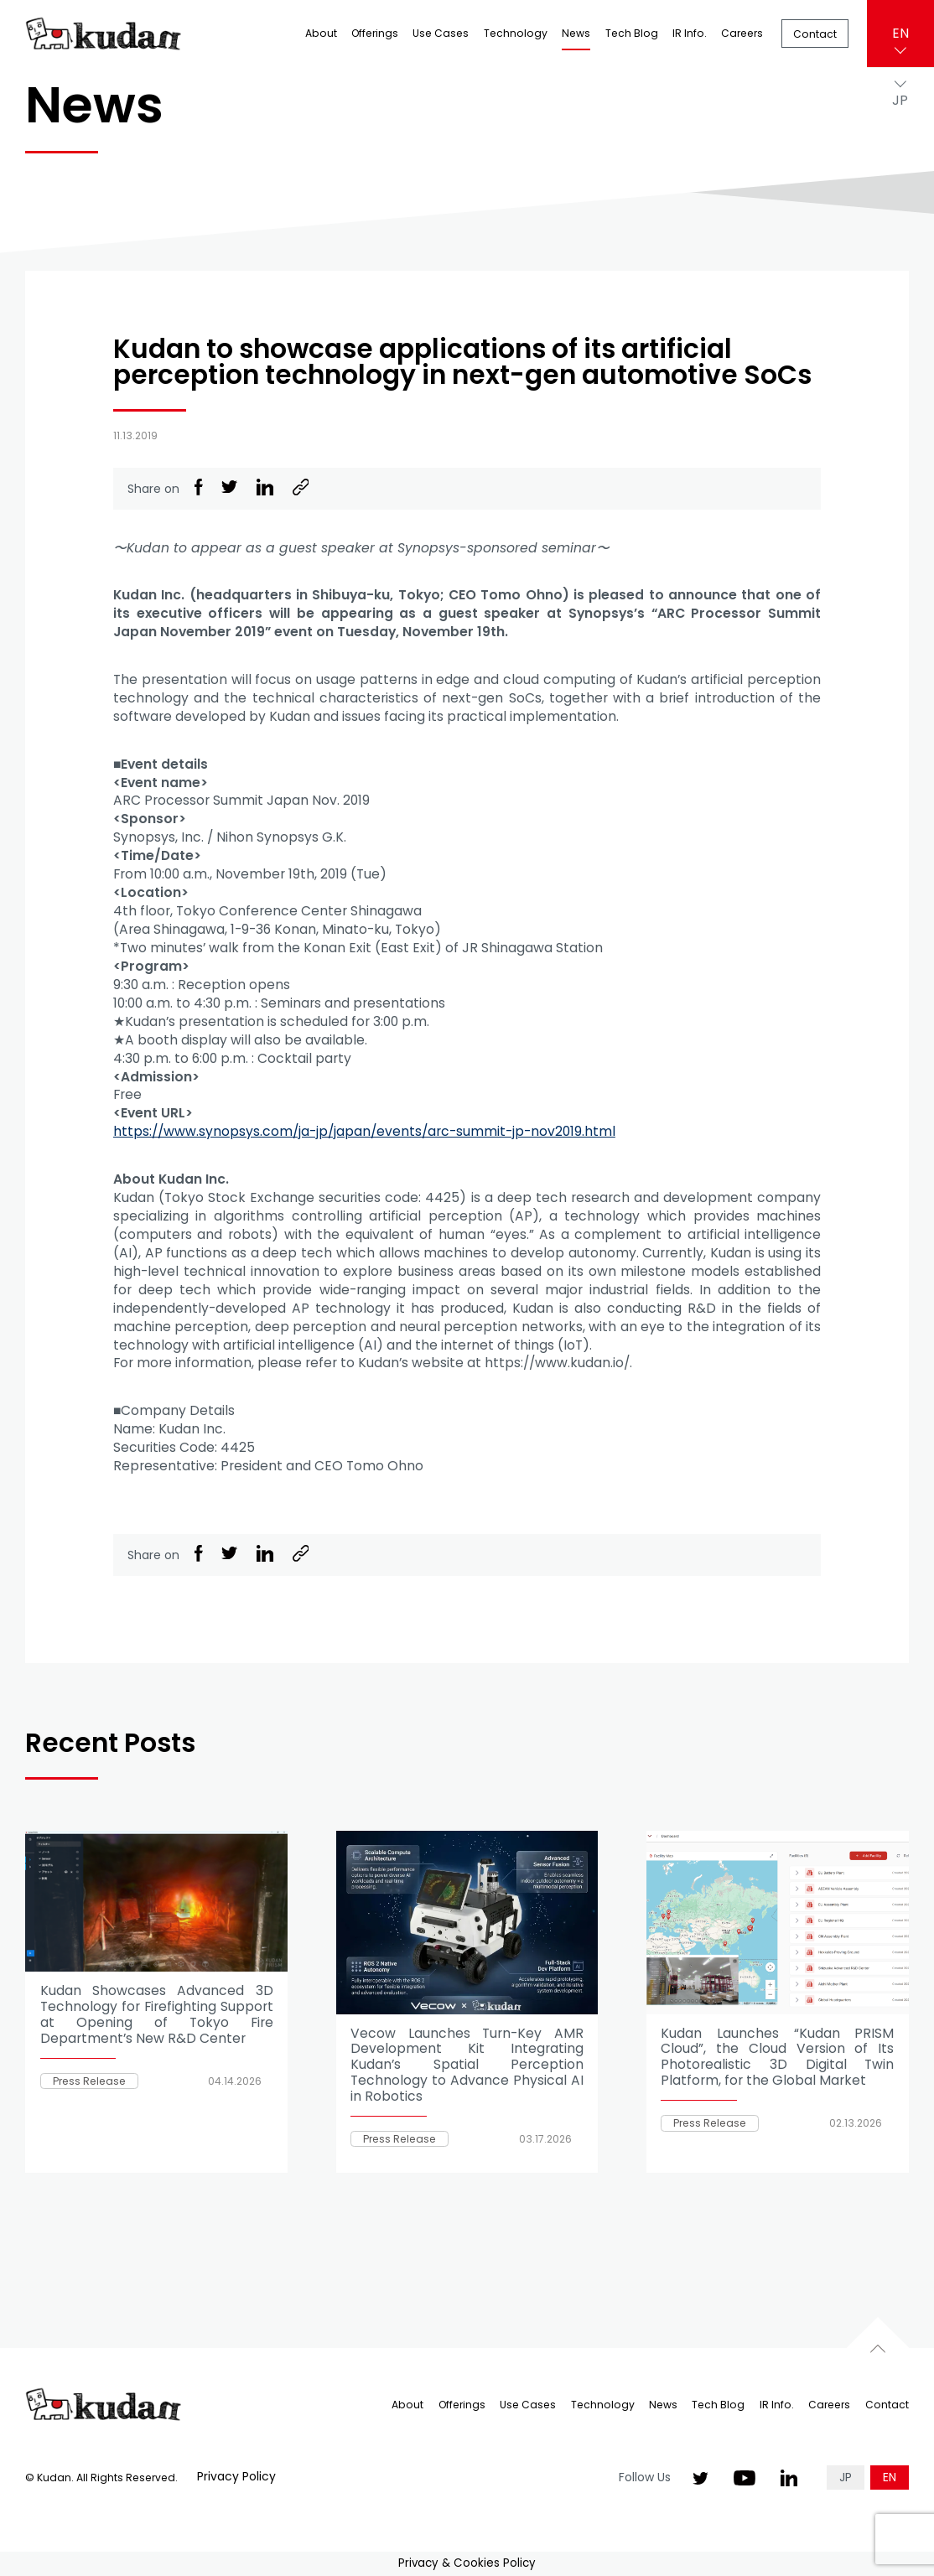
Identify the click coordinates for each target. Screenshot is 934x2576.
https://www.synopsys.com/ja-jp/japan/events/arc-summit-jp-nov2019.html (364, 1131)
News (576, 33)
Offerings (374, 33)
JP (845, 2477)
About (321, 33)
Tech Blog (631, 33)
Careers (742, 33)
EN (900, 33)
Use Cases (441, 33)
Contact (815, 34)
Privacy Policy (236, 2476)
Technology (515, 33)
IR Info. (689, 33)
